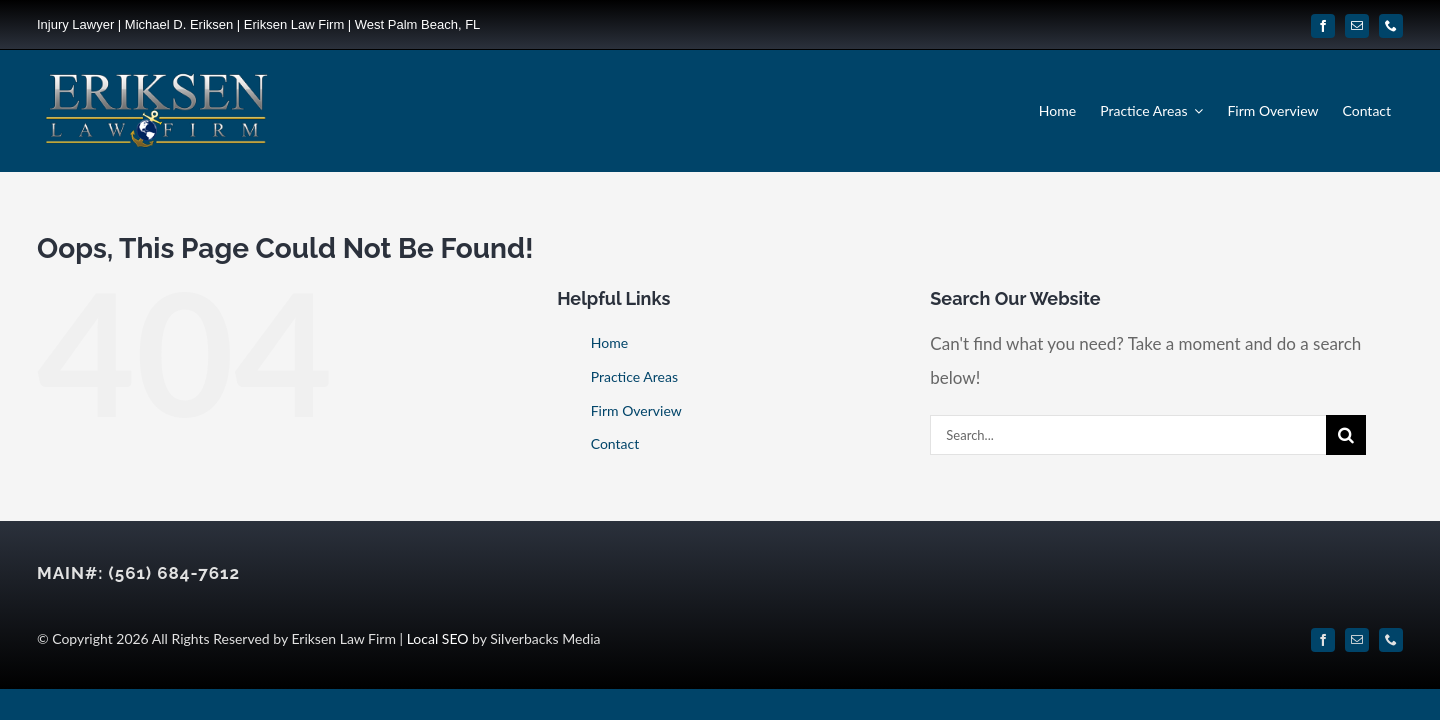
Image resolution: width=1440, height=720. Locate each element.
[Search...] (1127, 435)
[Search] (1346, 435)
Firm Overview (636, 410)
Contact (615, 443)
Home (609, 342)
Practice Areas (634, 376)
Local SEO (438, 638)
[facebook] (1323, 26)
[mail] (1357, 26)
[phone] (1391, 26)
